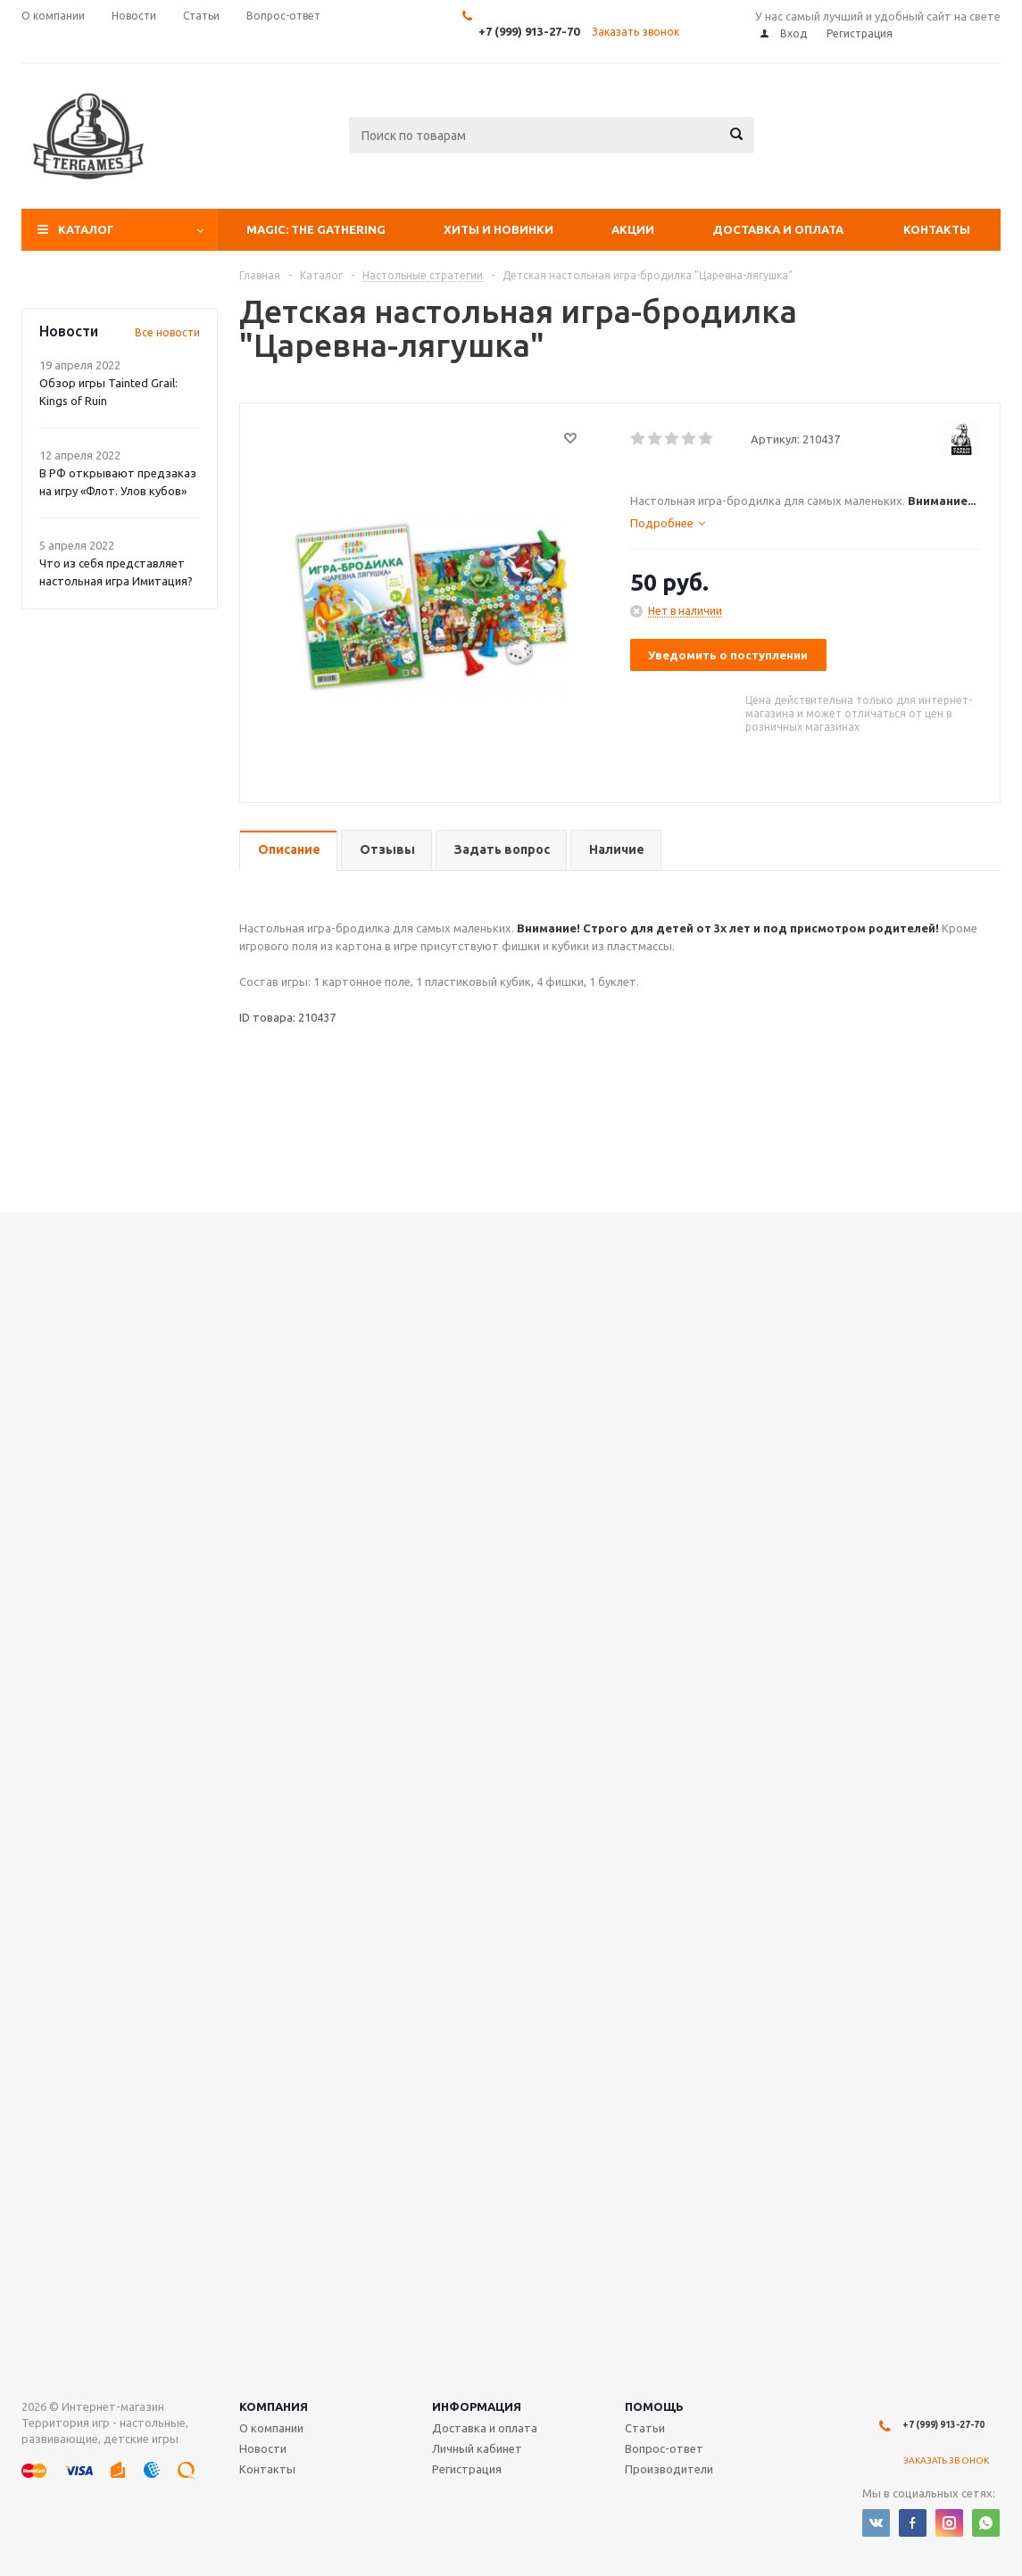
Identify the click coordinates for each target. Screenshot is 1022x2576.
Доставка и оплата (777, 229)
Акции (632, 229)
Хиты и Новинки (498, 229)
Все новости (167, 332)
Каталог (86, 229)
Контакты (936, 229)
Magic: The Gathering (316, 229)
